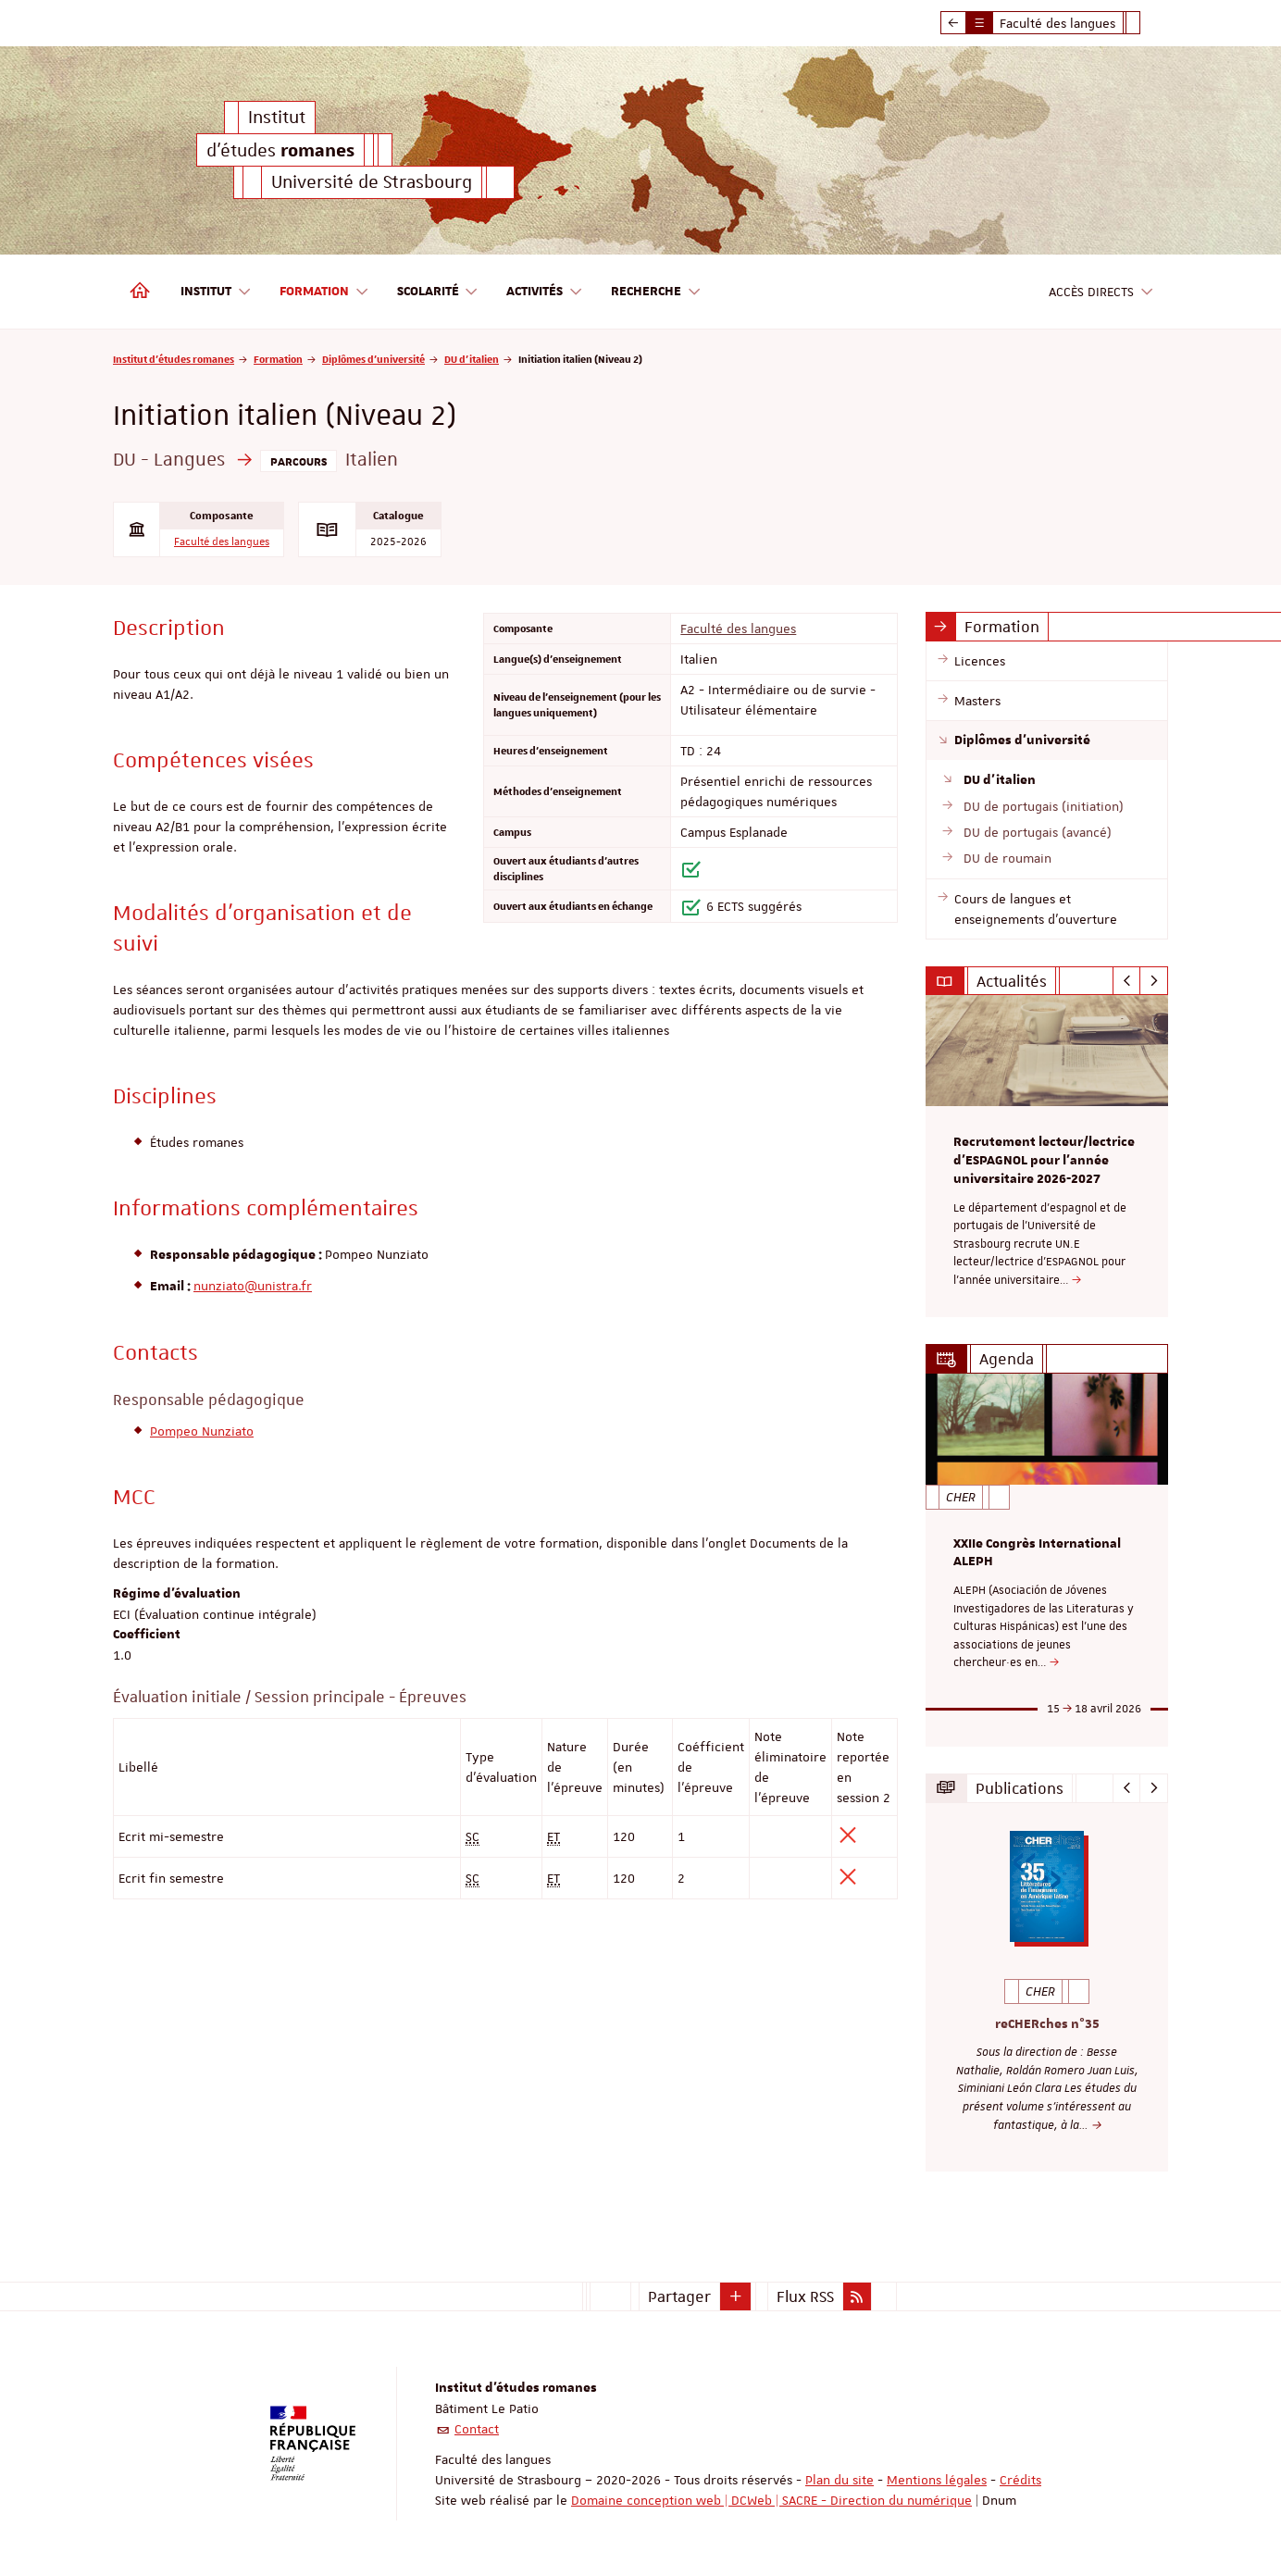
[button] (735, 2296)
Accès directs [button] (1101, 292)
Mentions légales (937, 2479)
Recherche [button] (656, 292)
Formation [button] (324, 292)
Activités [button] (544, 292)
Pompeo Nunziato (202, 1431)
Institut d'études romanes (173, 359)
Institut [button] (216, 292)
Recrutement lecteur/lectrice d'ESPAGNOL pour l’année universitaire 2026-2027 (1044, 1161)
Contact (476, 2428)
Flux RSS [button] (805, 2296)
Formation (278, 359)
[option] (1047, 1156)
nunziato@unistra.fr (252, 1285)
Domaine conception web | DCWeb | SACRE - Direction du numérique (771, 2500)
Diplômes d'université (373, 359)
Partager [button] (679, 2296)
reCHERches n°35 (1047, 2023)
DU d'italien (471, 359)
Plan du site (839, 2479)
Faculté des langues (221, 542)
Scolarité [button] (438, 292)
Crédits (1020, 2479)
